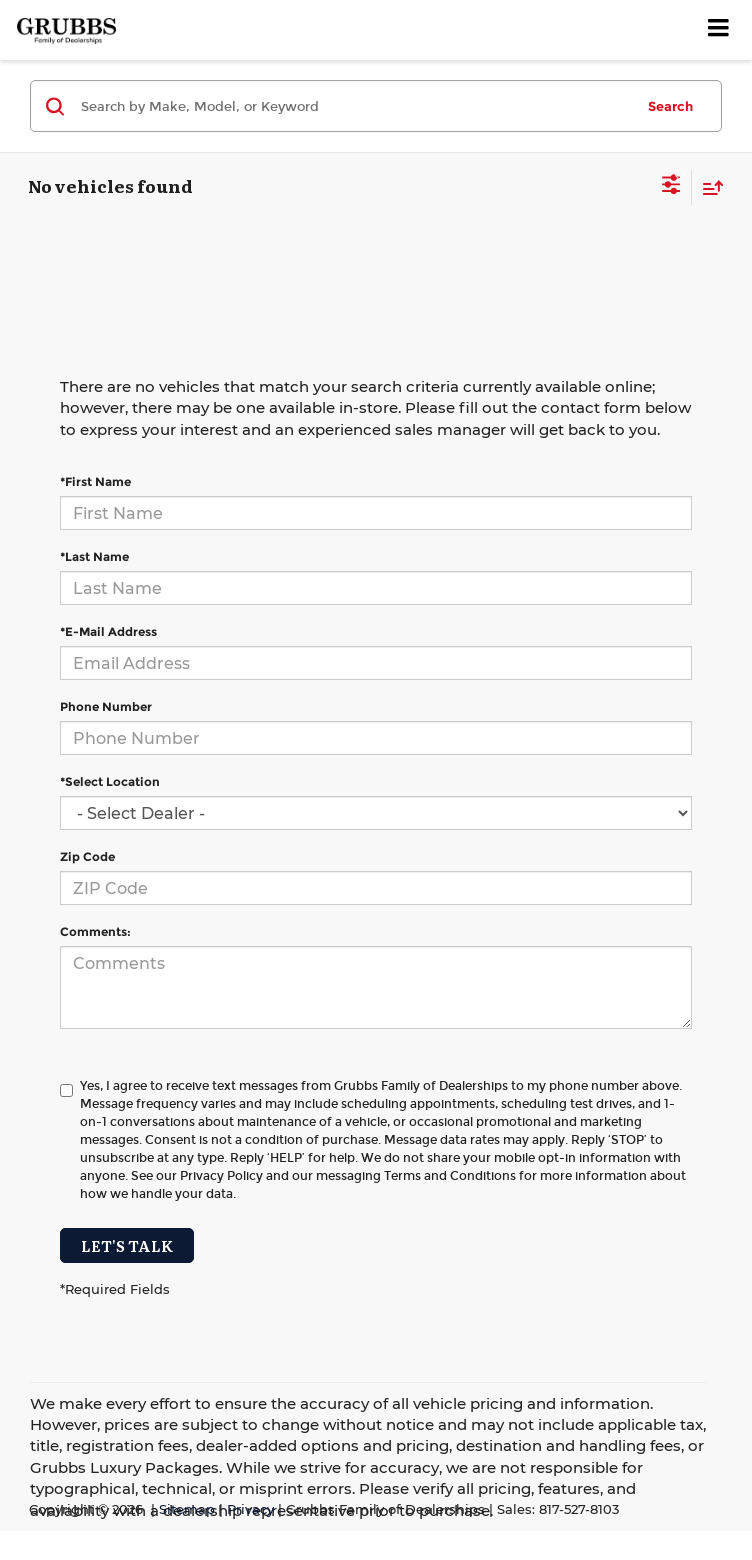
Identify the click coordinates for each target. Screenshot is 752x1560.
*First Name (95, 481)
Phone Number (106, 706)
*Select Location (110, 781)
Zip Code (87, 856)
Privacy (250, 1509)
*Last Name (94, 556)
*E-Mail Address (108, 631)
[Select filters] (671, 187)
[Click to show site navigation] (719, 30)
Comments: (95, 931)
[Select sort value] (708, 187)
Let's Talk (127, 1245)
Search (670, 106)
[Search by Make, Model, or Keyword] (354, 106)
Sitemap (187, 1509)
